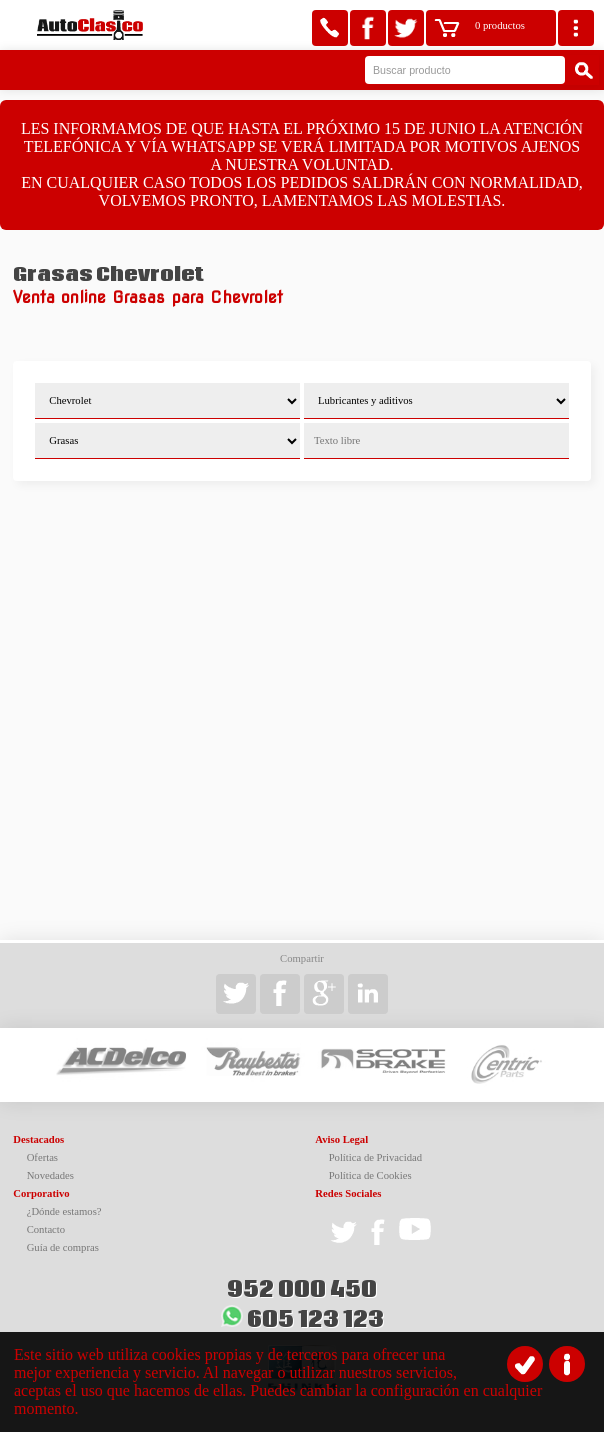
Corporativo (41, 1193)
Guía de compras (63, 1247)
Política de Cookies (370, 1175)
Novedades (50, 1175)
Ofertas (42, 1157)
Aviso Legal (341, 1139)
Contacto (46, 1229)
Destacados (38, 1139)
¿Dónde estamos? (64, 1211)
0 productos (500, 25)
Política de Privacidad (376, 1157)
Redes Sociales (348, 1193)
